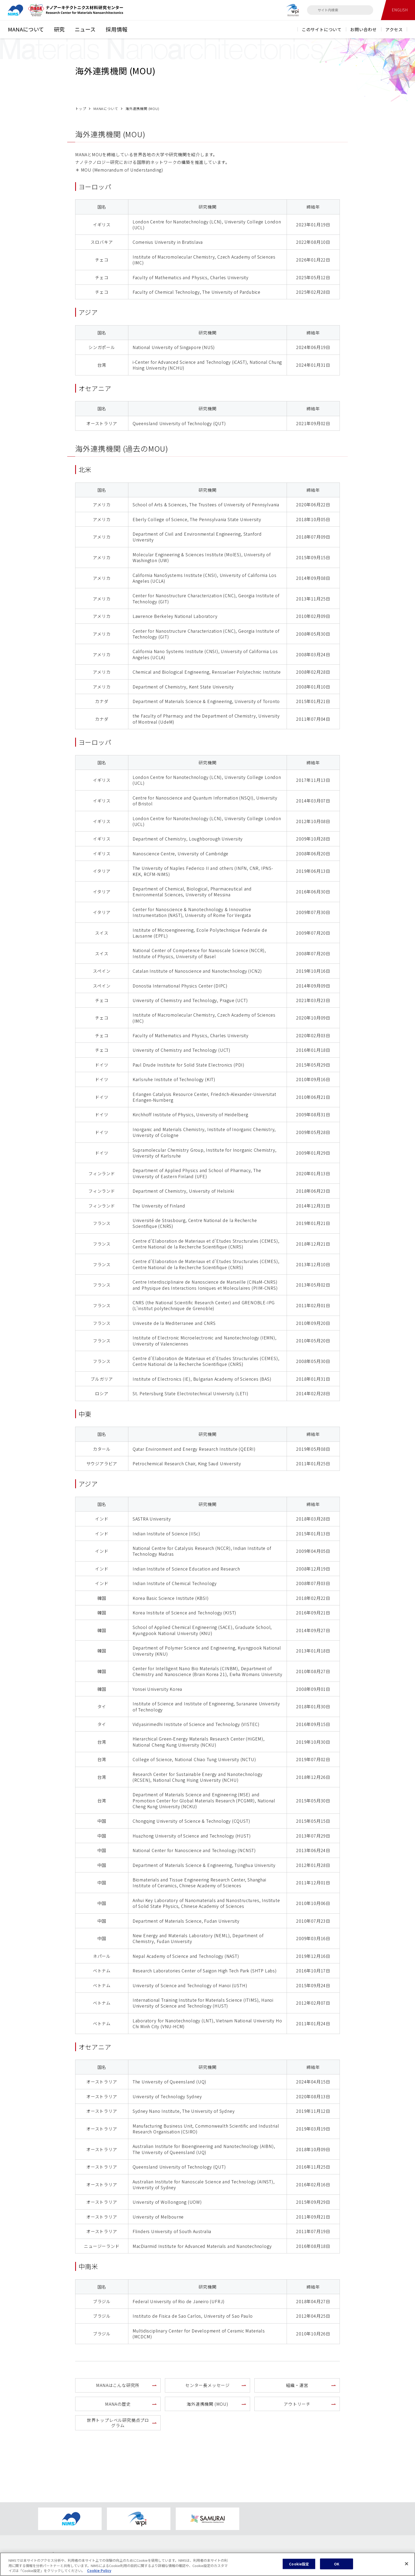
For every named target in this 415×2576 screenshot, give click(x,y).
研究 (59, 29)
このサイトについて (322, 29)
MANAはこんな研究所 (117, 2385)
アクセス (394, 29)
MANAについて (26, 29)
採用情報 (117, 29)
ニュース (85, 29)
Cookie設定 (299, 2565)
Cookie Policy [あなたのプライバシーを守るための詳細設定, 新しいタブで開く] (99, 2572)
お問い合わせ (363, 29)
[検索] (313, 10)
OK (336, 2565)
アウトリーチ (297, 2404)
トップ (80, 108)
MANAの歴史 (118, 2404)
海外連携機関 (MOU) (207, 2404)
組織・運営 (297, 2385)
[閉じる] (406, 2565)
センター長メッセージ (207, 2385)
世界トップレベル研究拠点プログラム (118, 2423)
